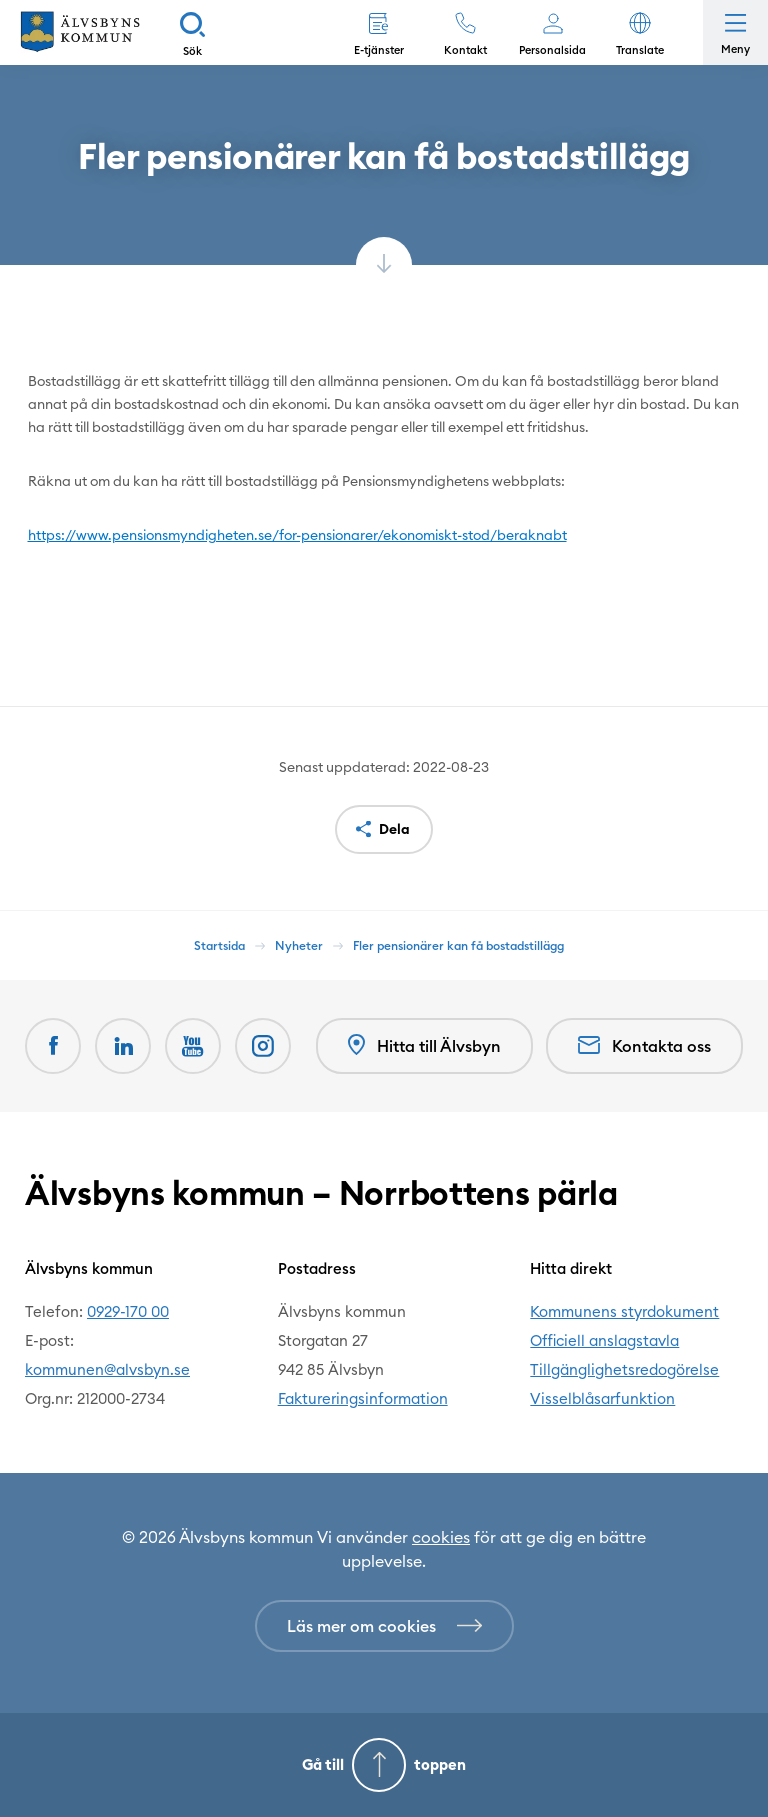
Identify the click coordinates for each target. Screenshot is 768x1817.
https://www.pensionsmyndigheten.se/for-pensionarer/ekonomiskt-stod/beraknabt (297, 535)
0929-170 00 (128, 1311)
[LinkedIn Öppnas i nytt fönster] (123, 1046)
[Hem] (80, 32)
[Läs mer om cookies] (384, 1626)
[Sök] (192, 32)
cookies (441, 1537)
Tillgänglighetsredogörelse (624, 1369)
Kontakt (465, 50)
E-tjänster (379, 50)
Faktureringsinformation (363, 1398)
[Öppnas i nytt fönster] (263, 1046)
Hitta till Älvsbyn (424, 1045)
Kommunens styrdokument (624, 1311)
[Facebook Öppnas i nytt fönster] (53, 1046)
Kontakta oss (644, 1046)
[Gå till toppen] (384, 1765)
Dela (394, 829)
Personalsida (552, 50)
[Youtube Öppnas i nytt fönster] (193, 1046)
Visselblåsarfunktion (602, 1398)
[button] (639, 32)
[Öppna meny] (735, 32)
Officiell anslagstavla (604, 1340)
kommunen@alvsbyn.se (107, 1369)
